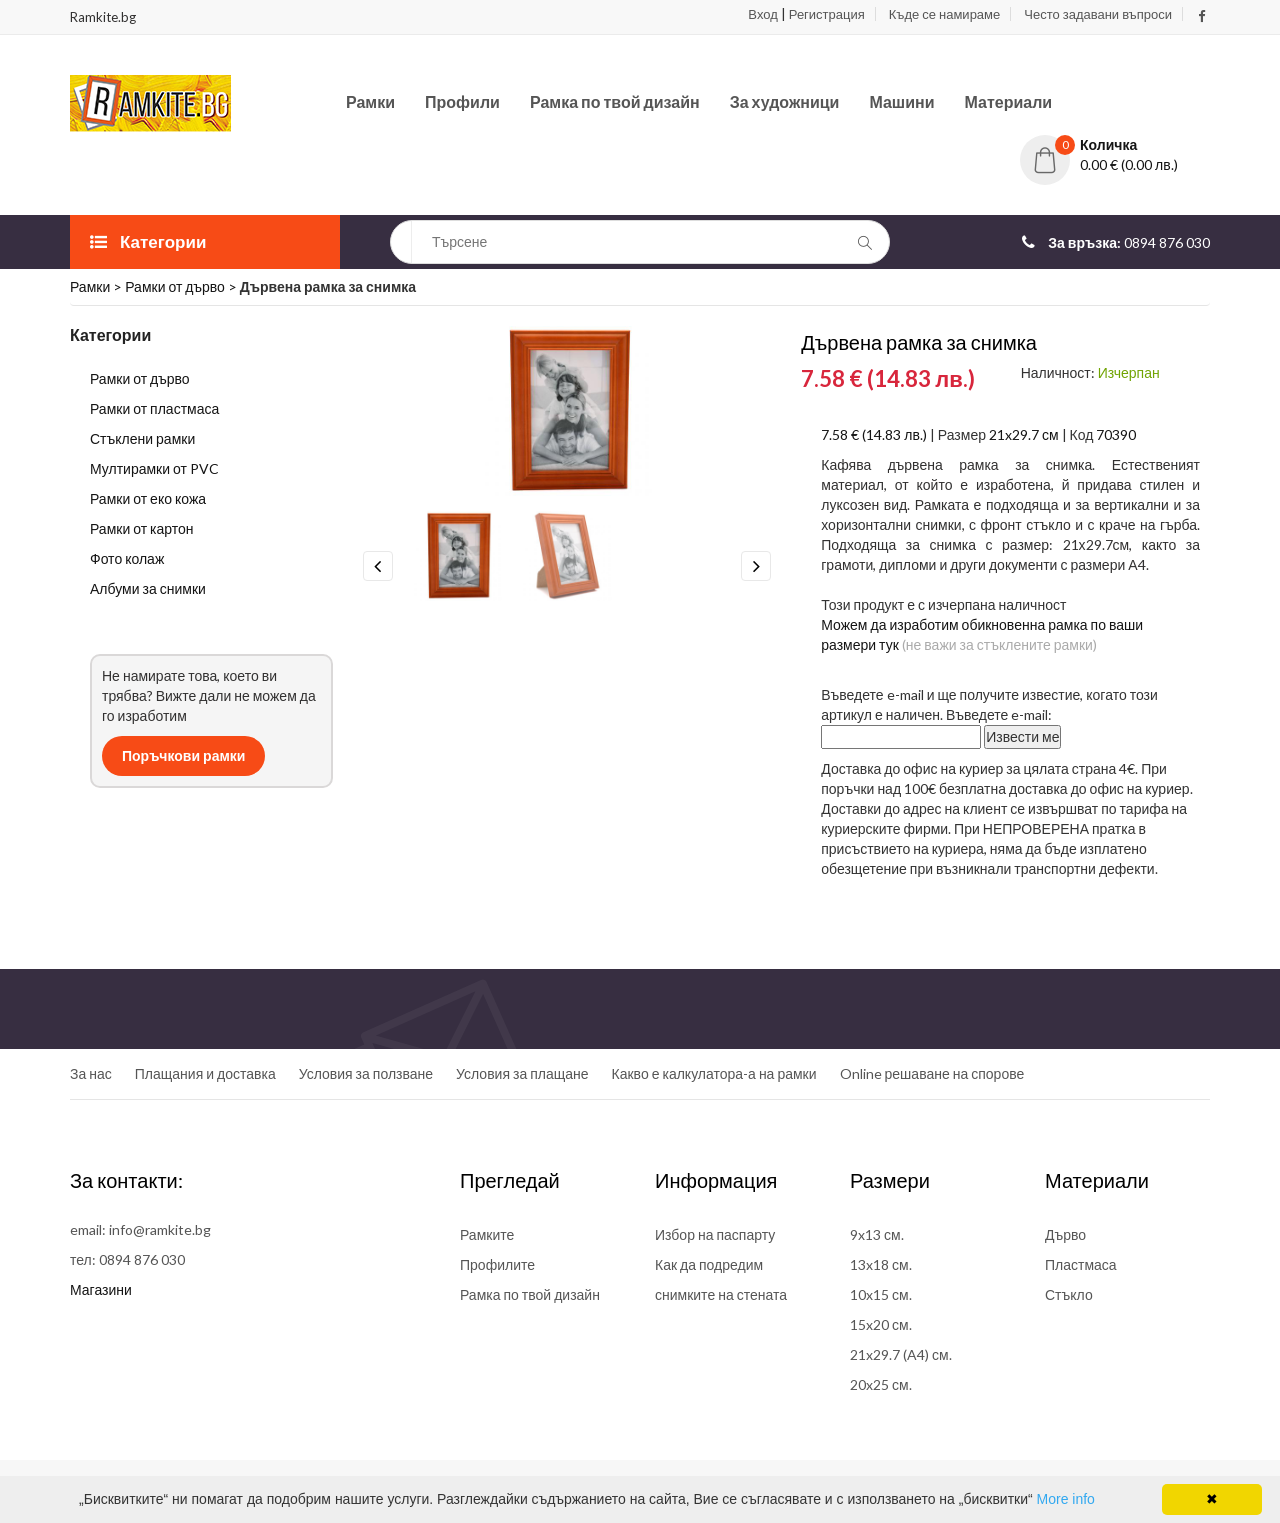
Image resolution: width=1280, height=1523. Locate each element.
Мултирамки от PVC (154, 468)
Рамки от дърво (140, 378)
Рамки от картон (142, 528)
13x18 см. (881, 1264)
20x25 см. (881, 1384)
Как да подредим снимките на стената (721, 1279)
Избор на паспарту (715, 1234)
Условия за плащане (522, 1073)
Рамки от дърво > (182, 286)
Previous (378, 566)
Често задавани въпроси (1098, 14)
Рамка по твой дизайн (615, 101)
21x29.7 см (1024, 434)
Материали (1009, 101)
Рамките (487, 1234)
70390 (1116, 434)
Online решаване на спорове (932, 1073)
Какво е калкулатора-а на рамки (714, 1073)
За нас (91, 1073)
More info (1066, 1499)
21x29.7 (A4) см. (901, 1354)
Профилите (497, 1264)
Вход (762, 14)
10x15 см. (881, 1294)
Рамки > (97, 286)
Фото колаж (127, 558)
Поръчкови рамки (183, 755)
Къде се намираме (944, 14)
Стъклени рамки (142, 438)
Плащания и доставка (205, 1073)
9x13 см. (877, 1234)
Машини (901, 101)
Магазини (101, 1289)
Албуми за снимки (148, 588)
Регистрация (827, 14)
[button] (1115, 145)
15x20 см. (881, 1324)
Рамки (370, 101)
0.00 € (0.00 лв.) (1129, 164)
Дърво (1065, 1234)
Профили (462, 101)
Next (756, 566)
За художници (785, 101)
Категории (148, 241)
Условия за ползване (366, 1073)
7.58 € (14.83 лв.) (874, 434)
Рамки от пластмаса (154, 408)
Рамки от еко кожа (148, 498)
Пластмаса (1081, 1264)
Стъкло (1069, 1294)
